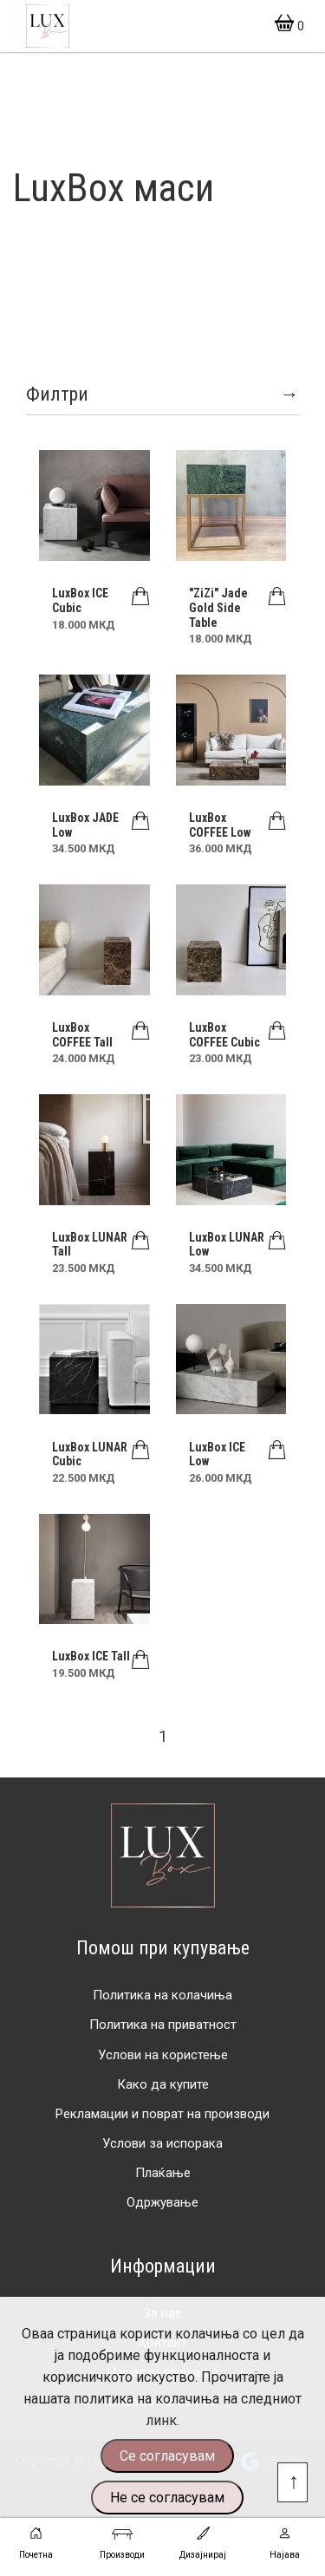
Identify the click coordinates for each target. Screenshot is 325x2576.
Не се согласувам (167, 2497)
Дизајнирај (202, 2541)
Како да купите (163, 2084)
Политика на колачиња (162, 1995)
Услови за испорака (162, 2143)
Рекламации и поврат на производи (162, 2114)
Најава (285, 2541)
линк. (162, 2420)
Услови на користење (163, 2055)
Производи (122, 2541)
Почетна (36, 2541)
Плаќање (163, 2173)
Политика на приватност (163, 2024)
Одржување (162, 2202)
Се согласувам (167, 2456)
